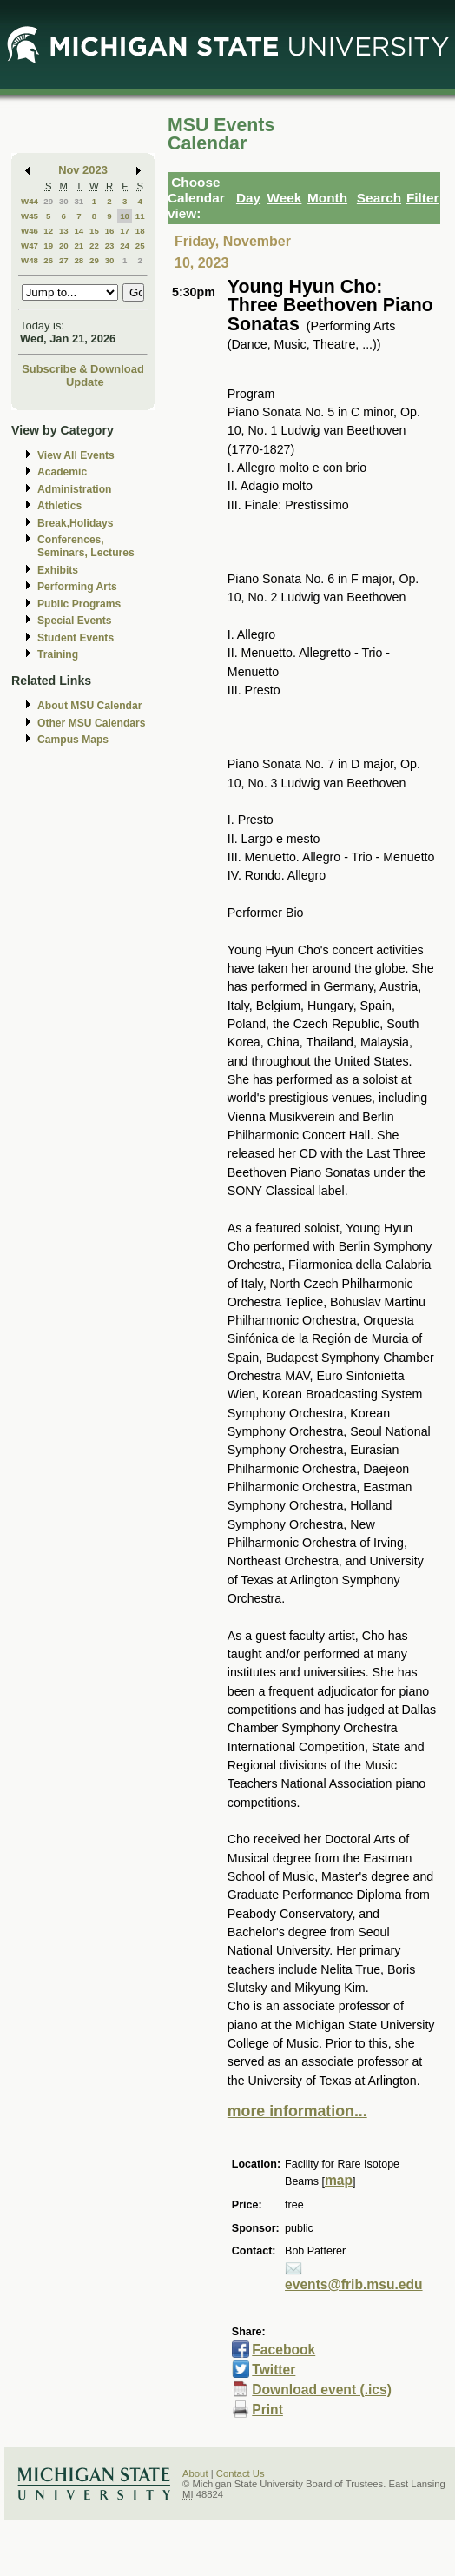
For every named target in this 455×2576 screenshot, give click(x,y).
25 (140, 245)
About (195, 2473)
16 (110, 231)
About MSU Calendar (89, 706)
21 (78, 245)
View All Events (76, 455)
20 (64, 245)
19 (48, 245)
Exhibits (57, 570)
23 (110, 245)
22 (94, 245)
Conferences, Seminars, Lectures (86, 546)
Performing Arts (77, 587)
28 (78, 260)
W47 (29, 245)
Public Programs (79, 604)
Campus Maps (73, 740)
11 (140, 216)
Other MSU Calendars (91, 723)
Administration (74, 489)
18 (140, 231)
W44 (29, 201)
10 (124, 216)
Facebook (283, 2349)
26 (48, 260)
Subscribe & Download (83, 368)
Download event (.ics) (322, 2389)
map (339, 2180)
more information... (297, 2111)
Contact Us (240, 2473)
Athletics (59, 506)
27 (64, 260)
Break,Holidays (75, 523)
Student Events (75, 638)
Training (57, 654)
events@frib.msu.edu (354, 2284)
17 (124, 231)
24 (124, 245)
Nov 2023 (83, 169)
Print (267, 2409)
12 (48, 231)
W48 (29, 260)
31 (78, 201)
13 (64, 231)
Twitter (273, 2369)
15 (94, 231)
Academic (62, 472)
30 (64, 201)
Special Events (74, 620)
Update (85, 381)
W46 (29, 231)
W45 (29, 216)
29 (48, 201)
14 (78, 231)
